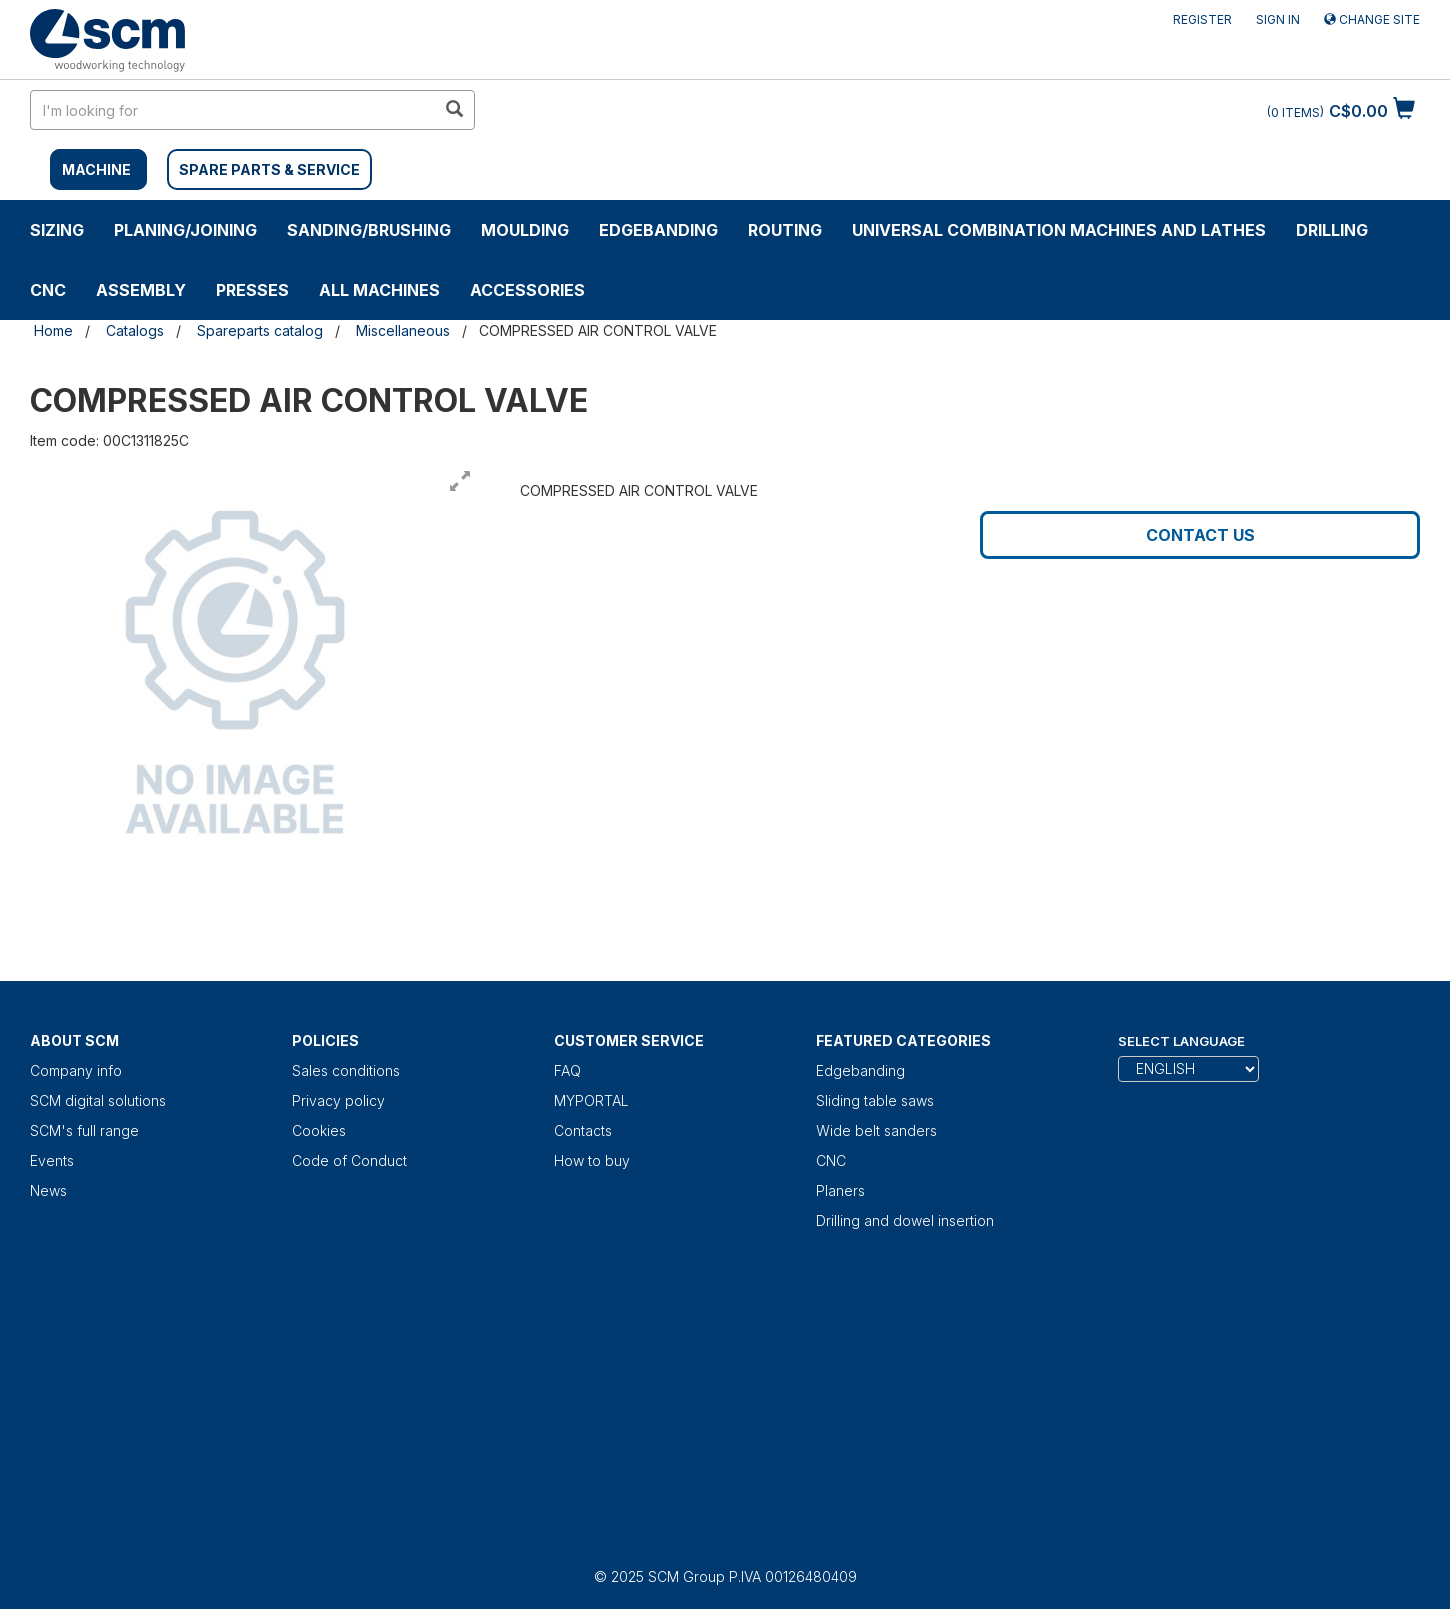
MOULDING (525, 230)
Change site (1372, 19)
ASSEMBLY (141, 290)
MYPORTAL (591, 1100)
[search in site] (233, 110)
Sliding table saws (875, 1100)
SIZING (57, 230)
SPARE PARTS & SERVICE (269, 169)
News (48, 1190)
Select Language (1181, 1041)
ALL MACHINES (379, 290)
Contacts (583, 1130)
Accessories (527, 290)
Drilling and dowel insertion (905, 1220)
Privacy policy (338, 1100)
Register (1202, 19)
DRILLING (1332, 230)
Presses (252, 290)
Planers (840, 1190)
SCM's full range (84, 1130)
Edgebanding (658, 230)
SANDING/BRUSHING (369, 230)
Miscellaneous (403, 330)
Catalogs (135, 330)
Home (53, 330)
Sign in (1278, 19)
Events (52, 1160)
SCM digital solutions (98, 1100)
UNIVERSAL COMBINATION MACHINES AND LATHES (1059, 230)
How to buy (592, 1160)
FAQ (567, 1070)
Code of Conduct (349, 1160)
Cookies (319, 1130)
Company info (76, 1070)
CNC (48, 290)
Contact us (1200, 535)
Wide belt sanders (876, 1130)
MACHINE (96, 169)
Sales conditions (346, 1070)
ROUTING (785, 230)
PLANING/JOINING (185, 230)
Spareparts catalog (260, 330)
